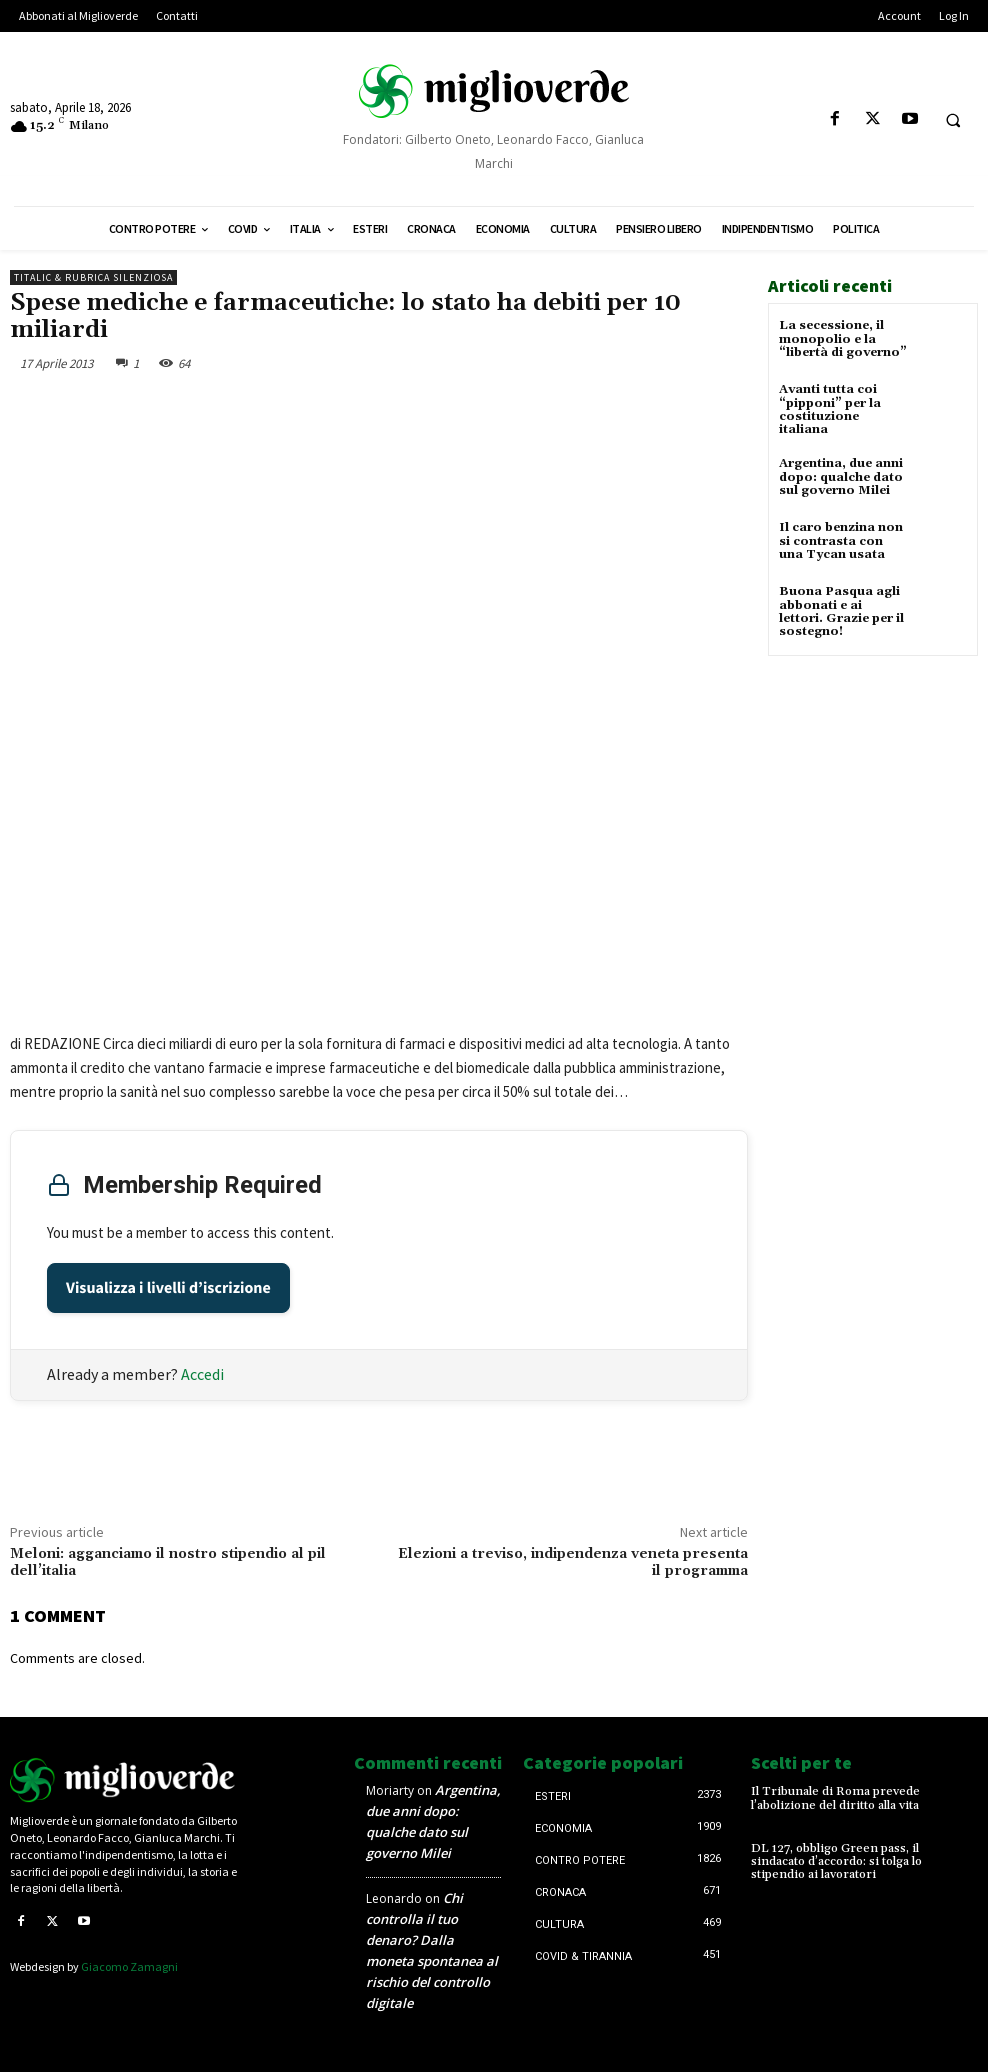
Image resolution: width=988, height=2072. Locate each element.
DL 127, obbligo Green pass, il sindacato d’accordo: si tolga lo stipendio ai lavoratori (836, 1861)
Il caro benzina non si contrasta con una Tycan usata (841, 540)
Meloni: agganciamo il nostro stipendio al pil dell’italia (168, 1562)
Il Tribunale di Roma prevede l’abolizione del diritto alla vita (835, 1798)
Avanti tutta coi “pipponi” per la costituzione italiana (830, 409)
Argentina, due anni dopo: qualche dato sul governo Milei (841, 476)
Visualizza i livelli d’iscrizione (168, 1288)
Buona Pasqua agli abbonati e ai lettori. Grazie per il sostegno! (841, 611)
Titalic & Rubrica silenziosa (93, 277)
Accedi (202, 1374)
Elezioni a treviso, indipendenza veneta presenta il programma (573, 1562)
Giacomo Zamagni (129, 1966)
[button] (953, 120)
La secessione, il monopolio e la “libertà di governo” (843, 338)
